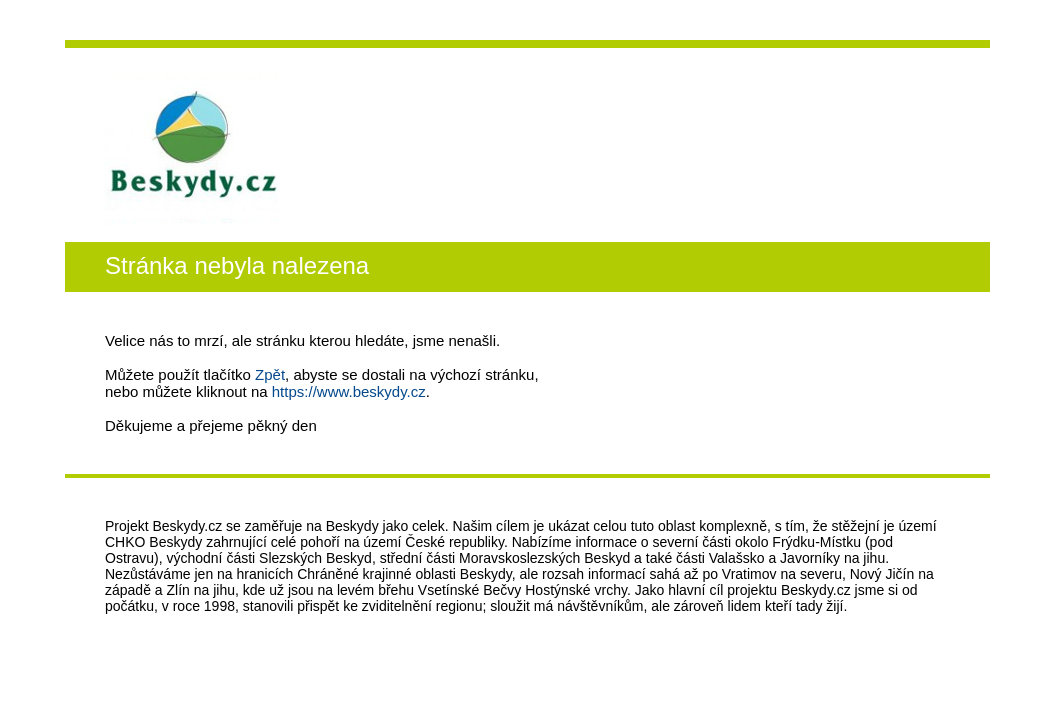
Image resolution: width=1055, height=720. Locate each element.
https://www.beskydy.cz (349, 391)
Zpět (270, 374)
